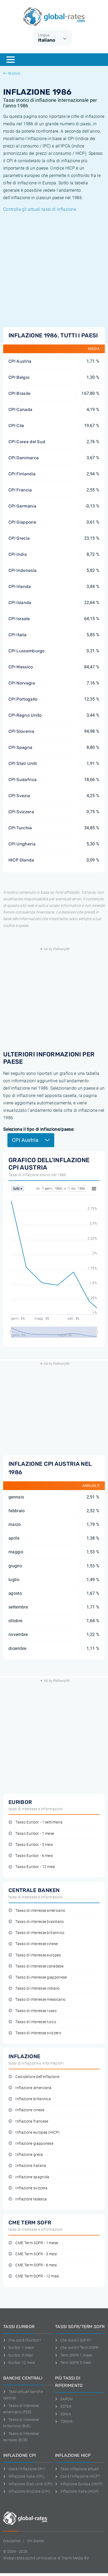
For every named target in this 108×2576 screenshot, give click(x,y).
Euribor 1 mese (18, 2347)
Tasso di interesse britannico (36, 1933)
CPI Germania (22, 506)
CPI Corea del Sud (26, 441)
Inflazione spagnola (28, 2177)
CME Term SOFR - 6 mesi (32, 2265)
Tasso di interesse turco (32, 2022)
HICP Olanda (21, 860)
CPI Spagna (20, 747)
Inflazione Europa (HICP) (79, 2484)
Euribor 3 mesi (18, 2355)
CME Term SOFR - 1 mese (33, 2243)
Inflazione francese (28, 2121)
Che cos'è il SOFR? (73, 2340)
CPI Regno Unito (25, 715)
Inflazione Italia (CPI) (23, 2476)
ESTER (63, 2406)
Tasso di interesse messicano (36, 1999)
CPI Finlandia (21, 473)
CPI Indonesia (22, 570)
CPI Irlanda (19, 586)
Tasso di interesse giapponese (37, 1977)
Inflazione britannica (29, 2099)
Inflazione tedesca (27, 2199)
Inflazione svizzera (27, 2188)
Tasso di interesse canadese (36, 1966)
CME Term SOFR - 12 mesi (33, 2276)
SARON (64, 2399)
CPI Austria (20, 361)
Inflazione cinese (26, 2110)
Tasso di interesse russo (32, 2011)
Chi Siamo (35, 2541)
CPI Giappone (22, 522)
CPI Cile (16, 425)
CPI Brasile (19, 393)
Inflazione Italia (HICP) (77, 2491)
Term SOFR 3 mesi (73, 2362)
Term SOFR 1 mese (73, 2355)
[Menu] (10, 59)
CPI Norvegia (21, 683)
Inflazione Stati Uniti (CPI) (27, 2484)
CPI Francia (20, 489)
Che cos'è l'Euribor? (22, 2340)
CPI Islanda (20, 602)
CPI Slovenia (21, 731)
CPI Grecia (19, 538)
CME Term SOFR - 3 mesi (32, 2254)
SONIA (63, 2414)
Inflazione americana (30, 2088)
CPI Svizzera (21, 811)
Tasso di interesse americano (36, 1910)
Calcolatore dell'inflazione (33, 2077)
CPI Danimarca (23, 457)
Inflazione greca (25, 2154)
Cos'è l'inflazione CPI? (24, 2469)
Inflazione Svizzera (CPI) (26, 2491)
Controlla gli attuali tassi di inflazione (39, 209)
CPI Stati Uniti (22, 763)
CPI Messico (20, 666)
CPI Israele (19, 618)
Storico (11, 73)
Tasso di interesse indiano (34, 1988)
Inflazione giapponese (30, 2143)
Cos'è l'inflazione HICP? (77, 2476)
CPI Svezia (19, 795)
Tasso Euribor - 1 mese (31, 1833)
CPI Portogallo (22, 699)
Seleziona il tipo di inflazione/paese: (38, 1129)
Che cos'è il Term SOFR (77, 2347)
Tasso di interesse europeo (34, 1955)
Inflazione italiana (27, 2165)
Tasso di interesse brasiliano (36, 1921)
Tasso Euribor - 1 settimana (35, 1822)
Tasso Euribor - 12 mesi (31, 1867)
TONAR (64, 2421)
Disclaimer (12, 2541)
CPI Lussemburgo (26, 650)
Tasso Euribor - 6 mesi (30, 1856)
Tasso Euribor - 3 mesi (30, 1844)
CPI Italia (17, 634)
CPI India (17, 554)
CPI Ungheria (21, 843)
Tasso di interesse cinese (33, 1944)
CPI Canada (20, 409)
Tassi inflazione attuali (77, 2469)
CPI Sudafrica (22, 779)
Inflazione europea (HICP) (34, 2132)
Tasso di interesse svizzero (34, 2033)
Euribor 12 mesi (19, 2362)
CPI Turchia (20, 827)
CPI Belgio (18, 377)
